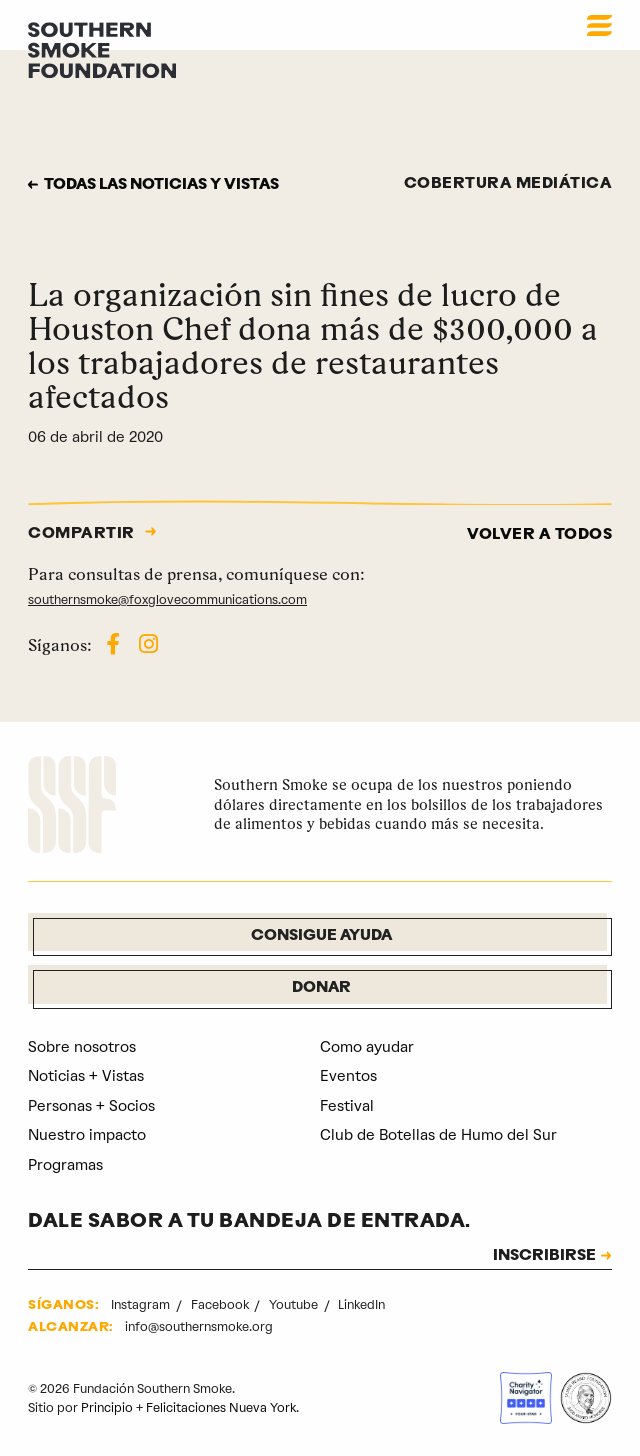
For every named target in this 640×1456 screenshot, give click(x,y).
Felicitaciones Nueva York (221, 1407)
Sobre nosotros (82, 1047)
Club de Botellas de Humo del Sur (438, 1135)
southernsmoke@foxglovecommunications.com (167, 599)
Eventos (348, 1076)
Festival (347, 1106)
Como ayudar (367, 1047)
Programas (65, 1165)
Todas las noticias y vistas (163, 185)
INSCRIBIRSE (544, 1257)
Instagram (142, 1304)
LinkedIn (361, 1304)
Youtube (295, 1304)
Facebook (221, 1304)
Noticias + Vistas (86, 1076)
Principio (107, 1407)
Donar (322, 988)
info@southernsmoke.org (199, 1326)
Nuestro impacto (87, 1135)
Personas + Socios (91, 1106)
